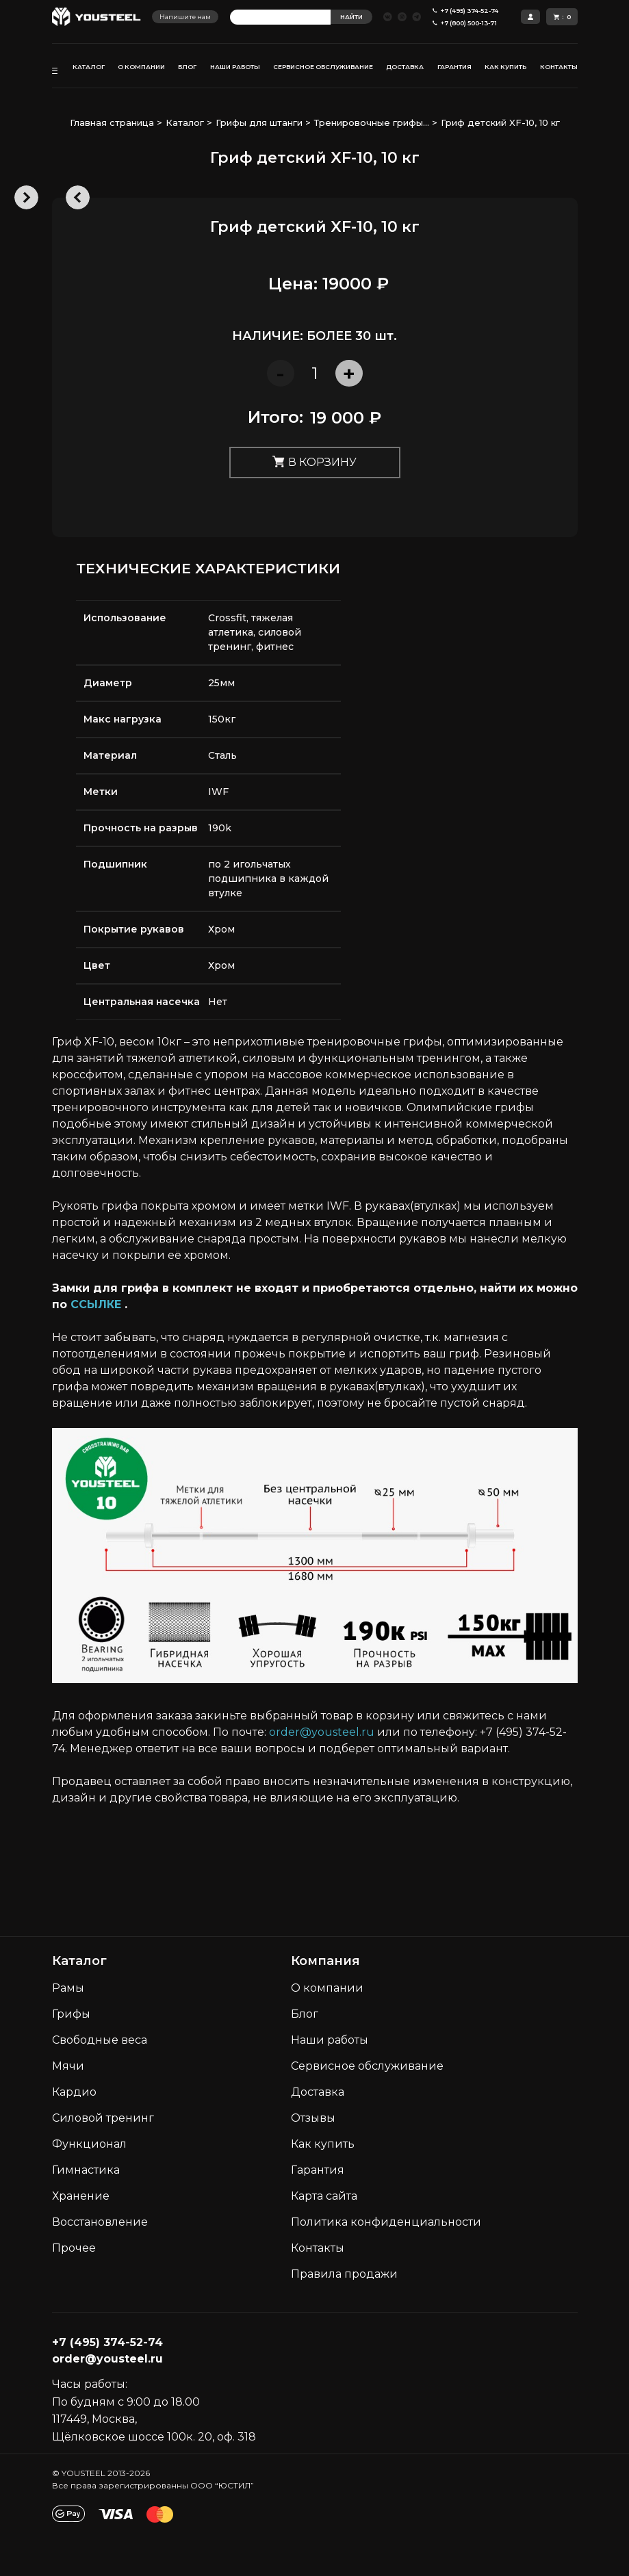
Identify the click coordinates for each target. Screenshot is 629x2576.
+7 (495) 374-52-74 (107, 2342)
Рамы (68, 1987)
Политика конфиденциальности (386, 2221)
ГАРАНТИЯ (454, 66)
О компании (327, 1987)
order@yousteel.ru (321, 1732)
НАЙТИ (351, 17)
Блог (304, 2013)
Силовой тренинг (103, 2117)
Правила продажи (344, 2273)
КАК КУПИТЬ (505, 66)
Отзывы (313, 2117)
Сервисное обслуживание (367, 2065)
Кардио (74, 2091)
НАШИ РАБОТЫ (235, 66)
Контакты (317, 2247)
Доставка (317, 2091)
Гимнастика (86, 2169)
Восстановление (100, 2221)
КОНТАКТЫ (559, 66)
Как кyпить (323, 2143)
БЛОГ (187, 66)
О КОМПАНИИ (141, 66)
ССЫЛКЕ (95, 1304)
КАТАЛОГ (89, 66)
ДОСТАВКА (405, 66)
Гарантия (317, 2169)
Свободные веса (99, 2039)
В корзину (314, 462)
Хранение (81, 2195)
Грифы (71, 2013)
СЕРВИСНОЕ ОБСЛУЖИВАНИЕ (323, 66)
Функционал (89, 2143)
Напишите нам (185, 17)
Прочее (74, 2247)
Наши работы (329, 2039)
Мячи (68, 2065)
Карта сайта (324, 2195)
